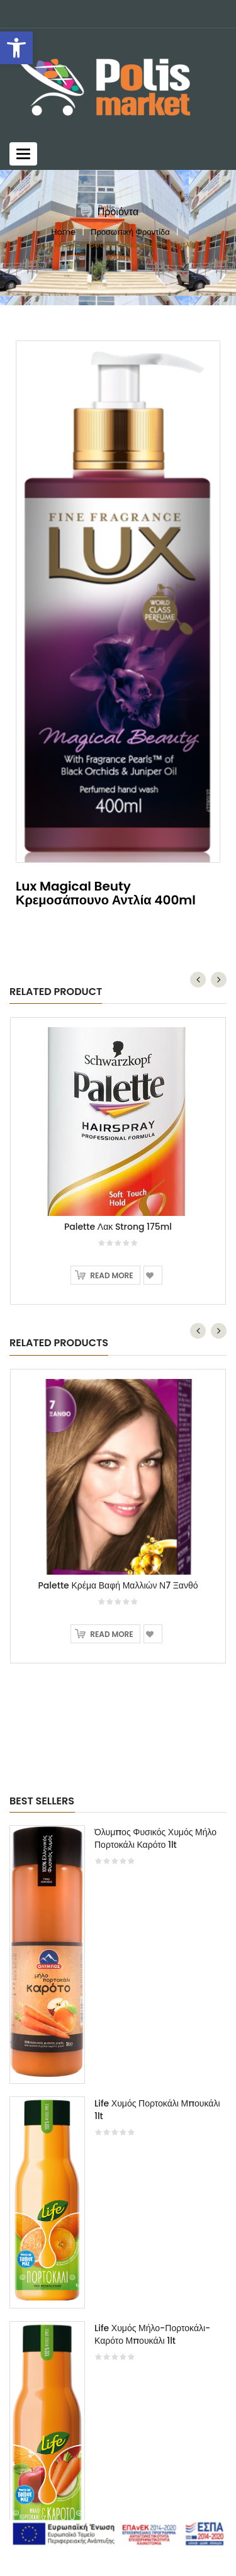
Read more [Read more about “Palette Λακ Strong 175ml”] (111, 1275)
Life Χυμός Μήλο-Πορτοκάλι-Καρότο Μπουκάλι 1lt (152, 2334)
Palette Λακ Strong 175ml (118, 1226)
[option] (118, 2191)
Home (63, 232)
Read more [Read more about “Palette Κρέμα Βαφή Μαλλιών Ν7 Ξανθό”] (111, 1634)
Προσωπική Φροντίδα (130, 232)
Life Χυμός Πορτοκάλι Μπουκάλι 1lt (157, 2109)
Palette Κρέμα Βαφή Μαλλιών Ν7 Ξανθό (118, 1585)
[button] (16, 47)
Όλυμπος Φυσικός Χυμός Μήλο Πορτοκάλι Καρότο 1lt (155, 1838)
